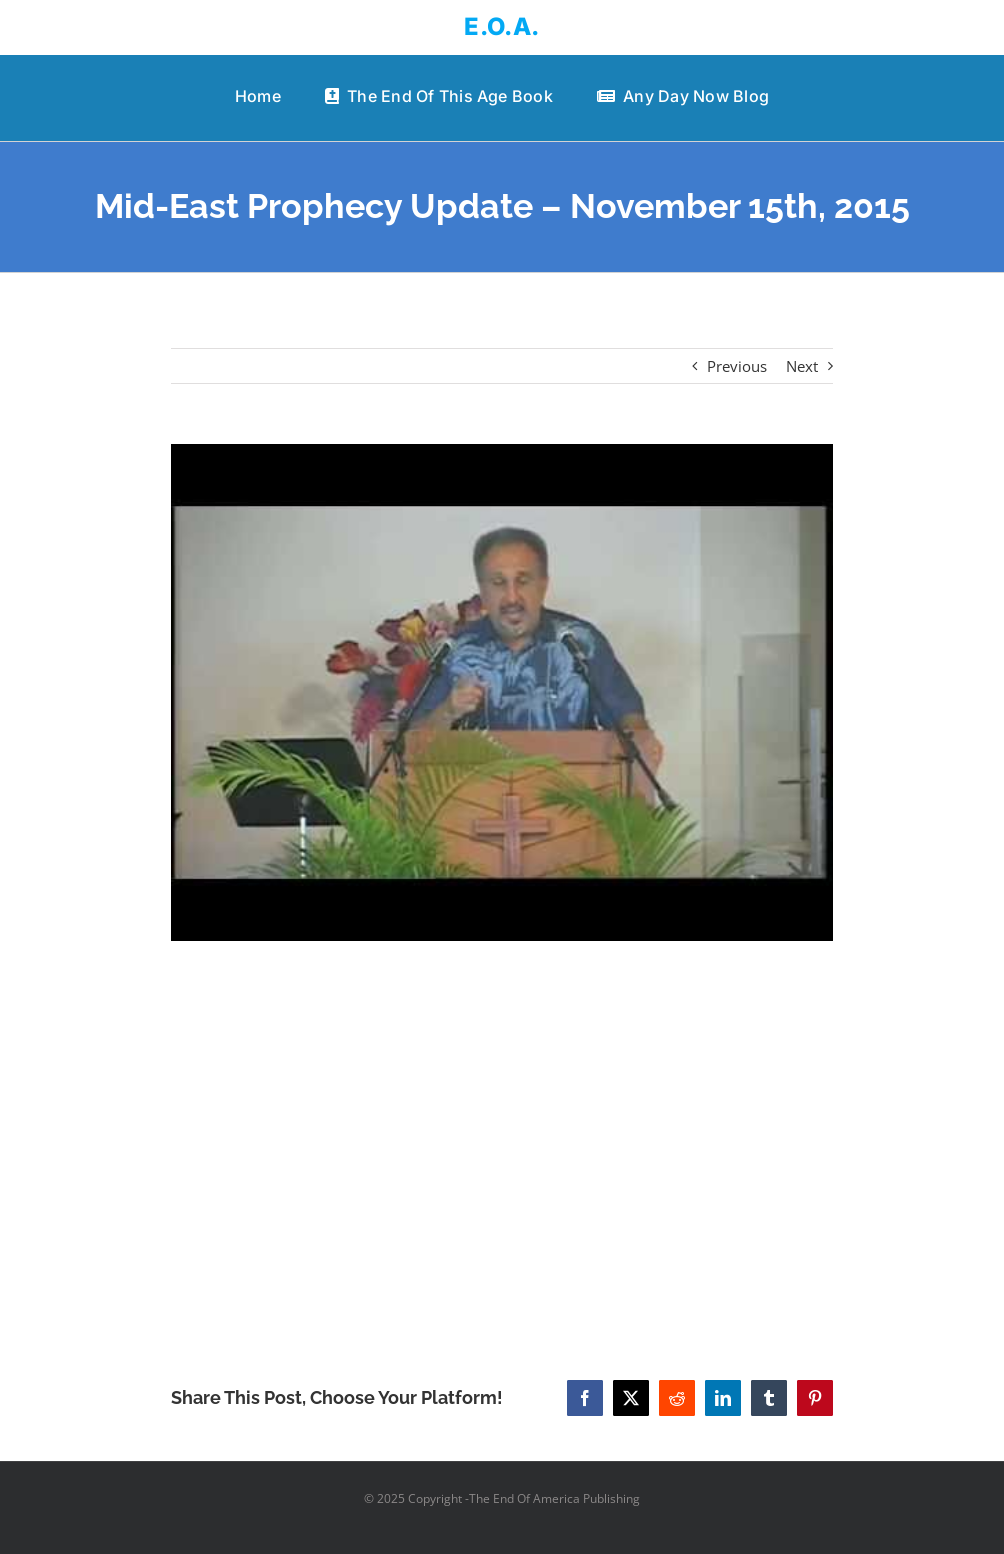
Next (802, 366)
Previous (737, 366)
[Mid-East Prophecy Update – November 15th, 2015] (502, 692)
